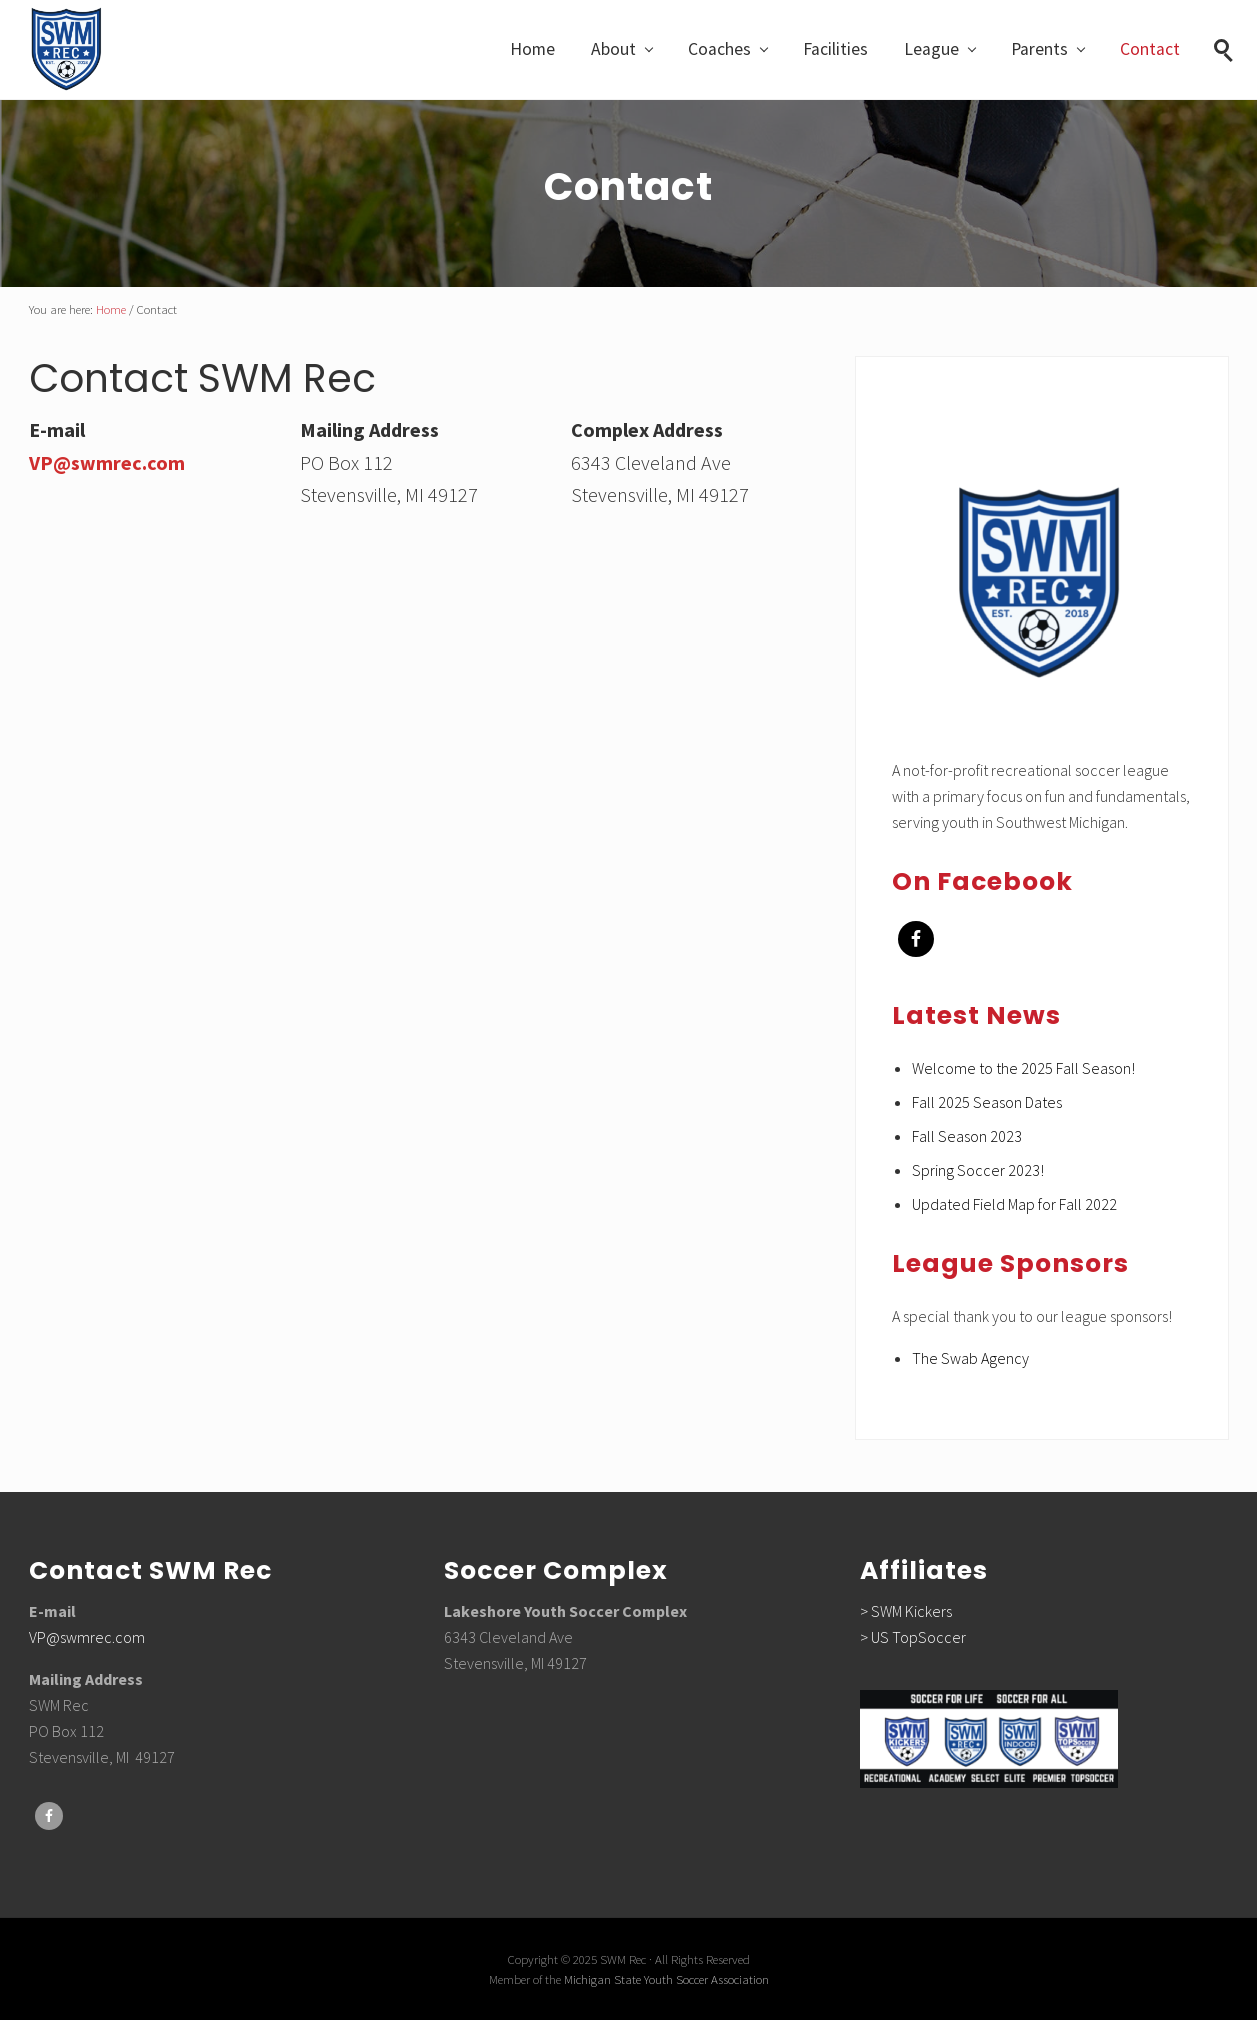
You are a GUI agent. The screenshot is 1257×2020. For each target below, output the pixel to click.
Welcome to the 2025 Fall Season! (1023, 1068)
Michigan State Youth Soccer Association (666, 1979)
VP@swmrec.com (107, 462)
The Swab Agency (970, 1358)
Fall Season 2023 (967, 1136)
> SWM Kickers (906, 1611)
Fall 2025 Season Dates (987, 1102)
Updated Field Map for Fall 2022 (1014, 1204)
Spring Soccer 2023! (978, 1170)
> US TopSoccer (913, 1637)
